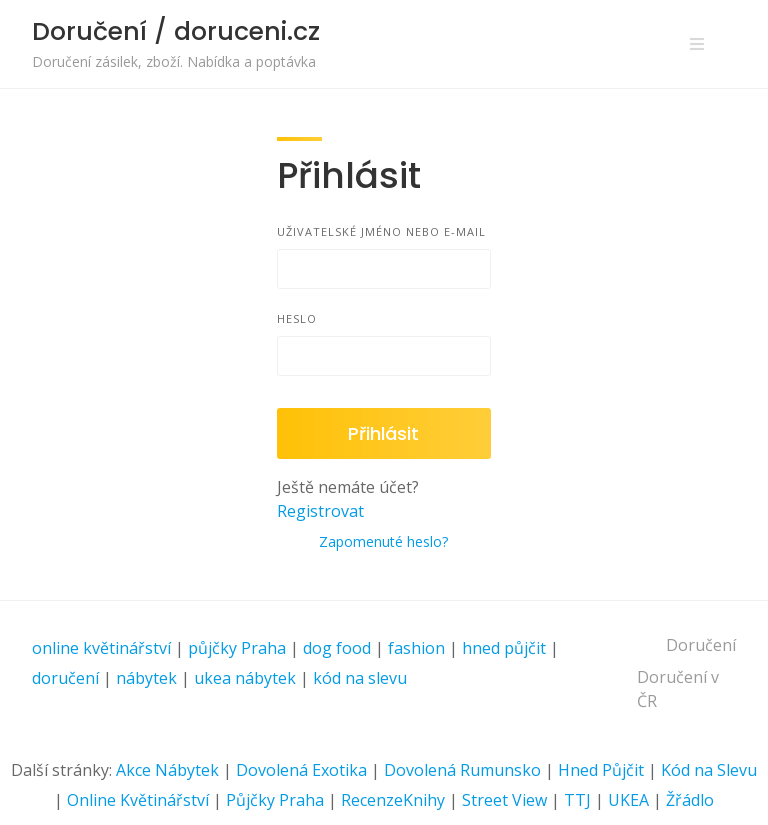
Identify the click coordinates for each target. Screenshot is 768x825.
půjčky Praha (237, 648)
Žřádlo (690, 800)
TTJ (577, 800)
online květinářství (101, 648)
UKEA (628, 800)
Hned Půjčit (601, 770)
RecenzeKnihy (393, 800)
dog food (337, 648)
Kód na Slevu (709, 770)
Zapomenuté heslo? (383, 541)
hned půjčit (504, 648)
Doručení (701, 645)
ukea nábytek (245, 678)
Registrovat (320, 511)
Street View (504, 800)
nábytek (146, 678)
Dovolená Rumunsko (462, 770)
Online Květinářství (138, 800)
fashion (416, 648)
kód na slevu (360, 678)
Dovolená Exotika (301, 770)
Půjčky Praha (275, 800)
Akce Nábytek (167, 770)
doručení (65, 678)
